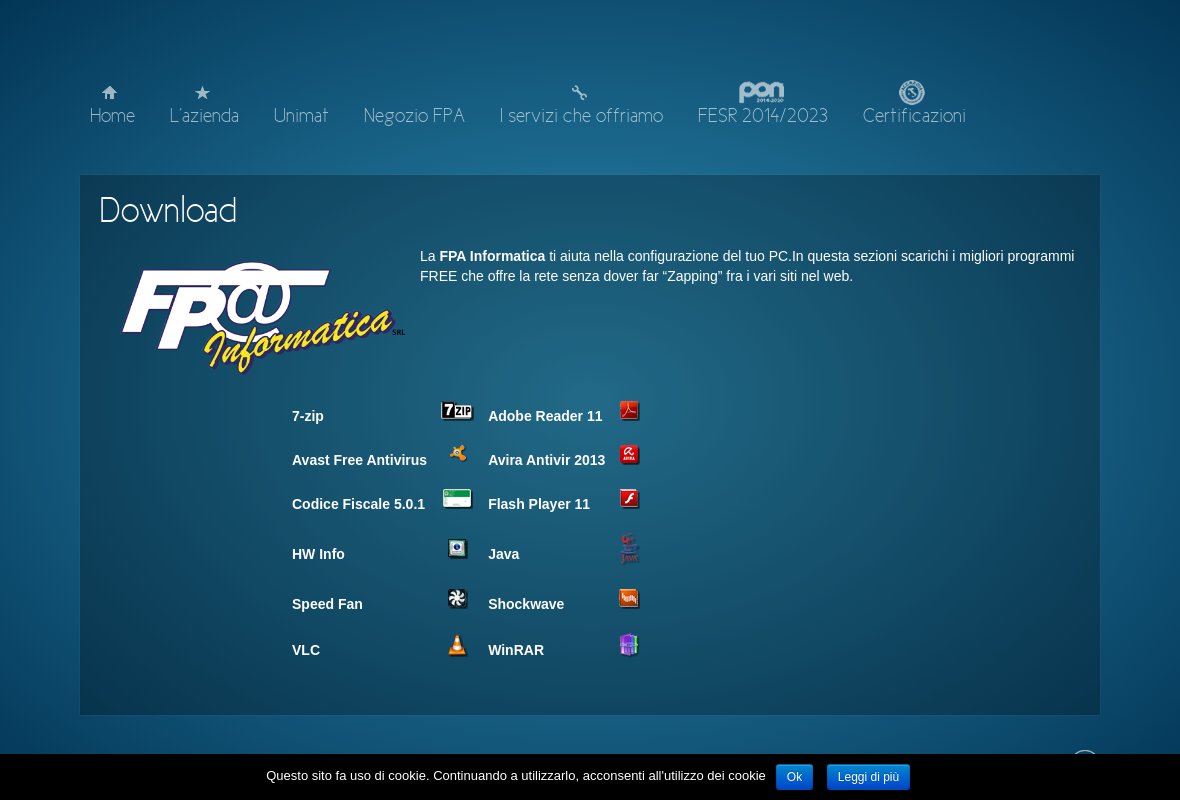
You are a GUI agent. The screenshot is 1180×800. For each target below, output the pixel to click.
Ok (794, 777)
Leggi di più (868, 777)
